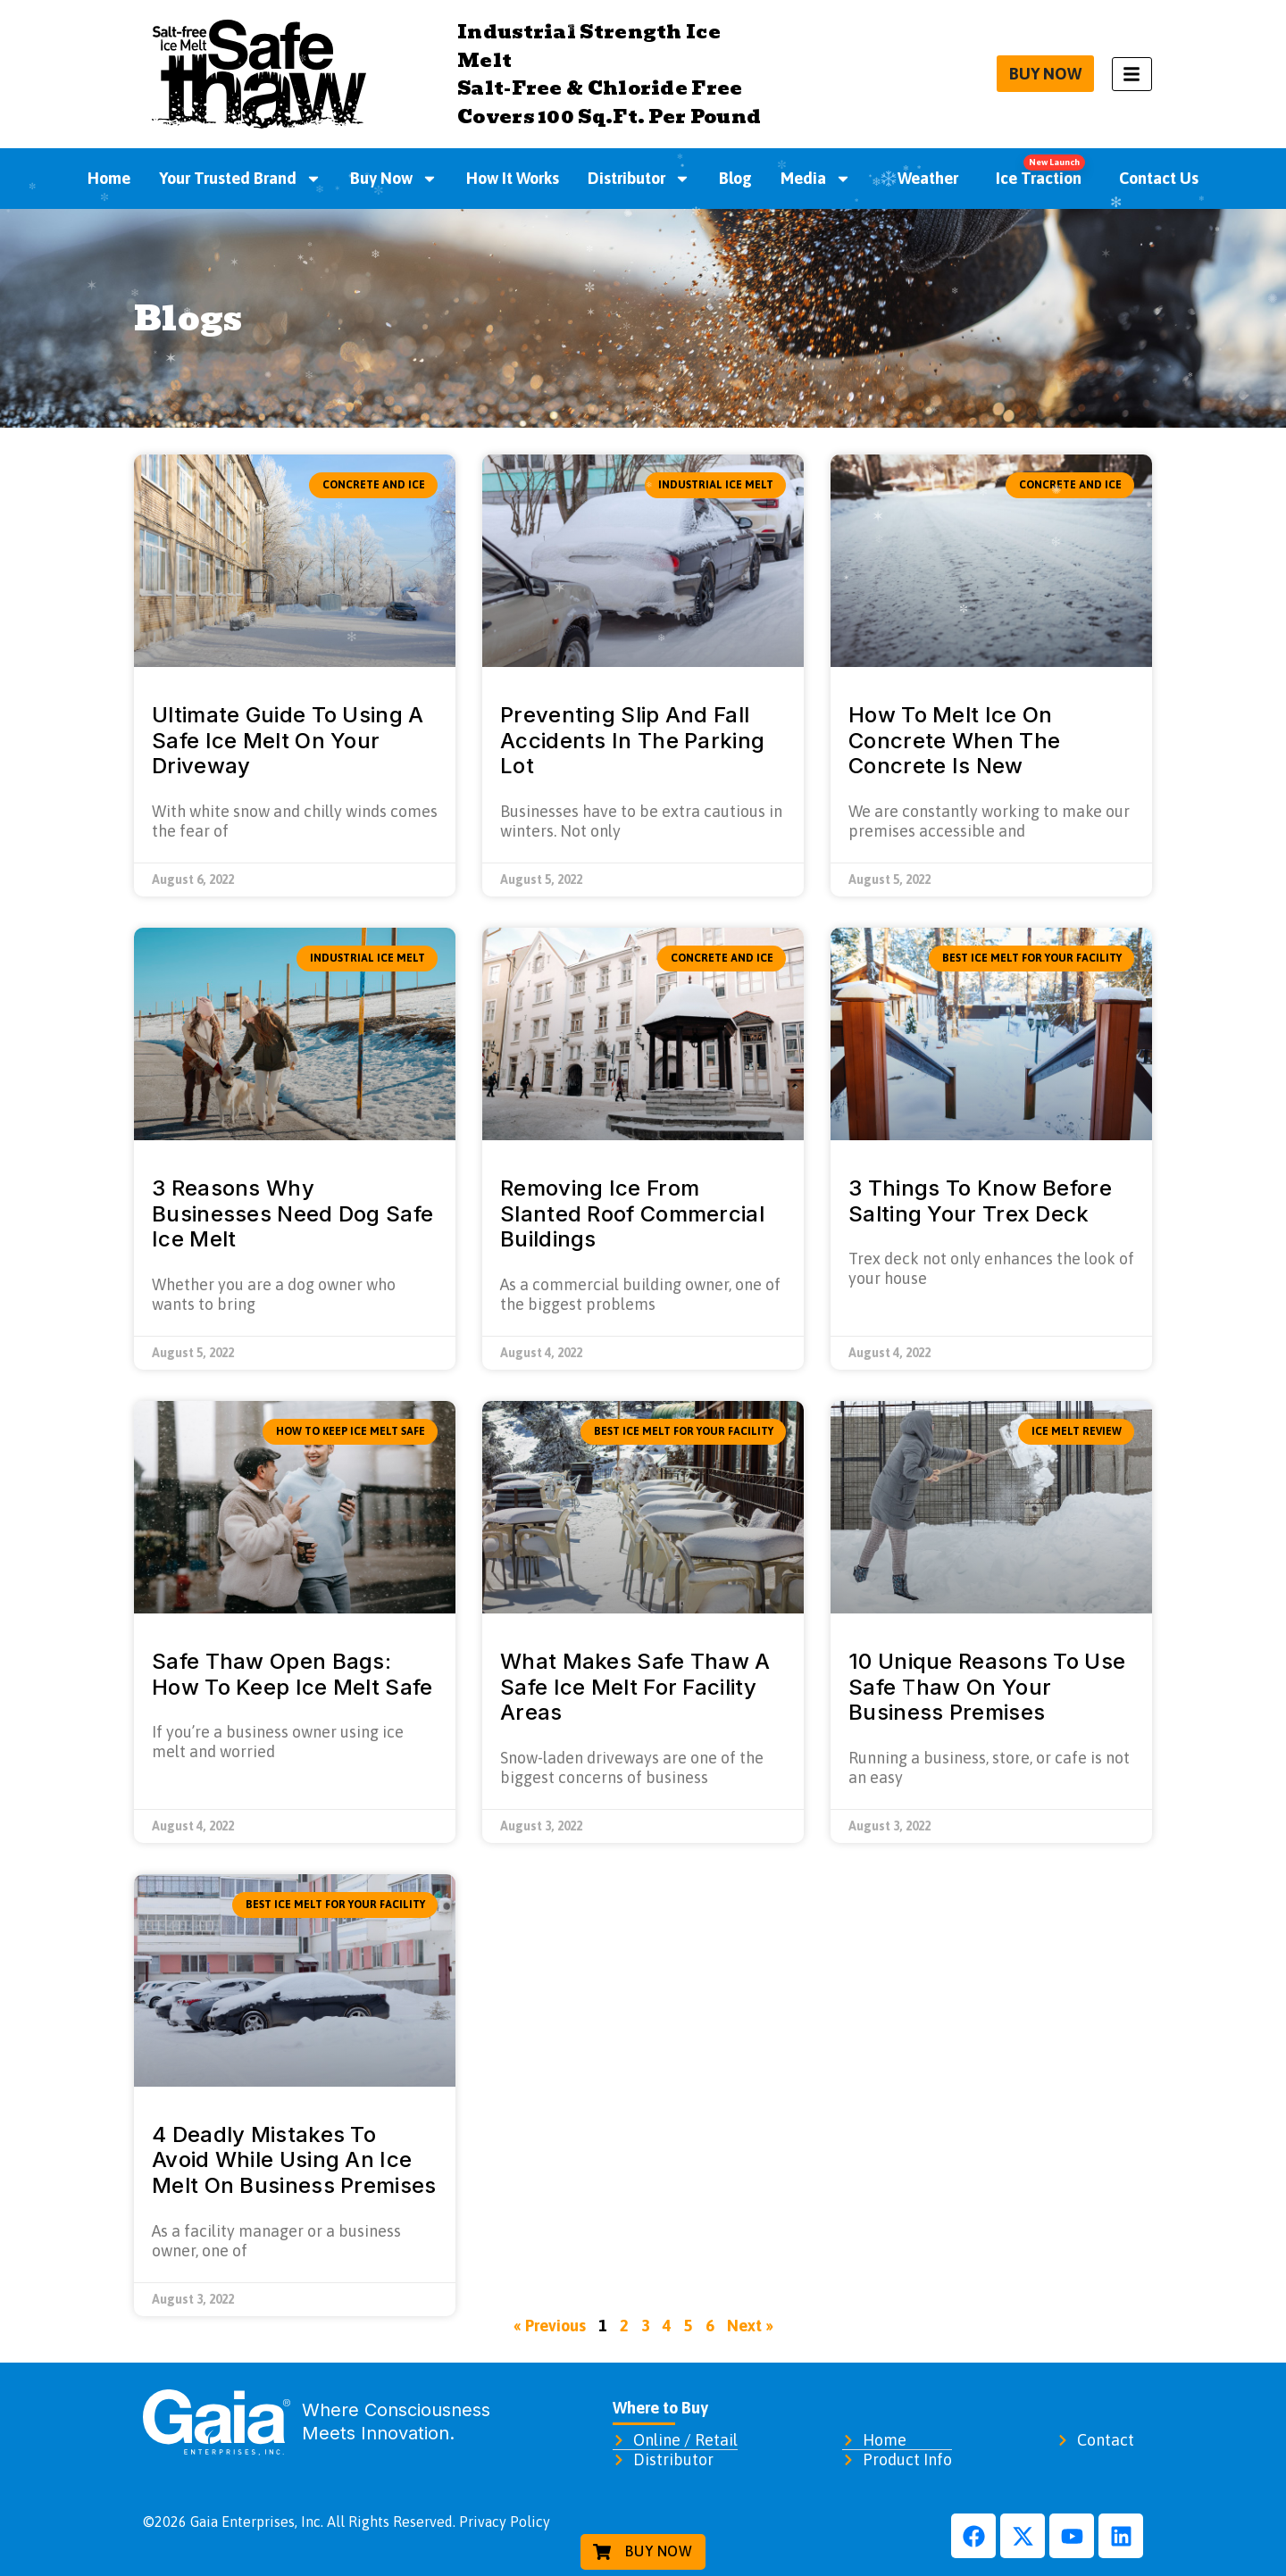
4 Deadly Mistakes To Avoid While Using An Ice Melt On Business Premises (294, 2160)
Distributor (639, 179)
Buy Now (394, 179)
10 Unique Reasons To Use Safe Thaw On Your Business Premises (986, 1687)
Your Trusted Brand (240, 179)
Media (816, 179)
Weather (919, 178)
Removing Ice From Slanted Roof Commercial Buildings (632, 1214)
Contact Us (1158, 178)
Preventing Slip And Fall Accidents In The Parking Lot (632, 740)
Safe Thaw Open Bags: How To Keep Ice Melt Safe (292, 1674)
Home (109, 178)
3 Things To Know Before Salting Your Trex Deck (980, 1201)
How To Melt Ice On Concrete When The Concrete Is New (954, 740)
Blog (735, 178)
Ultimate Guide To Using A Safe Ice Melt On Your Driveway (288, 740)
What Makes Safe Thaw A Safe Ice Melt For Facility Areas (635, 1687)
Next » (750, 2325)
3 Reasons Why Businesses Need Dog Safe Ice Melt (292, 1214)
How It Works (512, 178)
